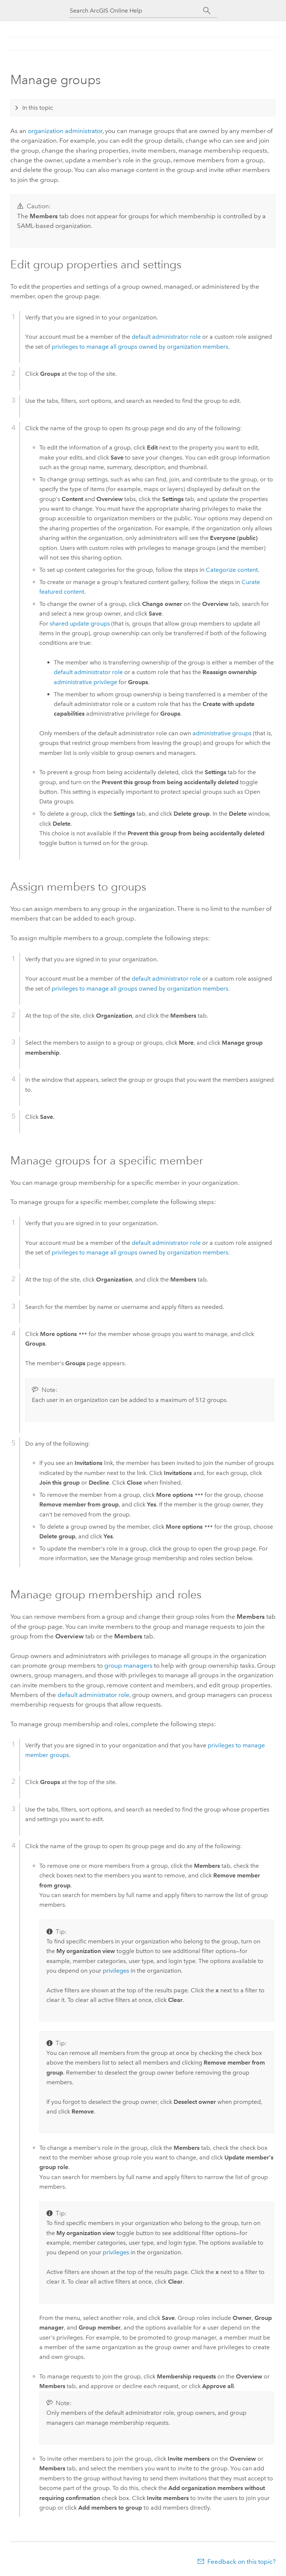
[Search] (207, 10)
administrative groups (222, 733)
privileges (116, 1970)
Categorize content (232, 569)
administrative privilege (85, 682)
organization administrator (65, 131)
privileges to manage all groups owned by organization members (140, 346)
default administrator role (166, 336)
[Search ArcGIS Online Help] (136, 10)
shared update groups (80, 623)
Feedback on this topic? (241, 2561)
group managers (128, 1665)
